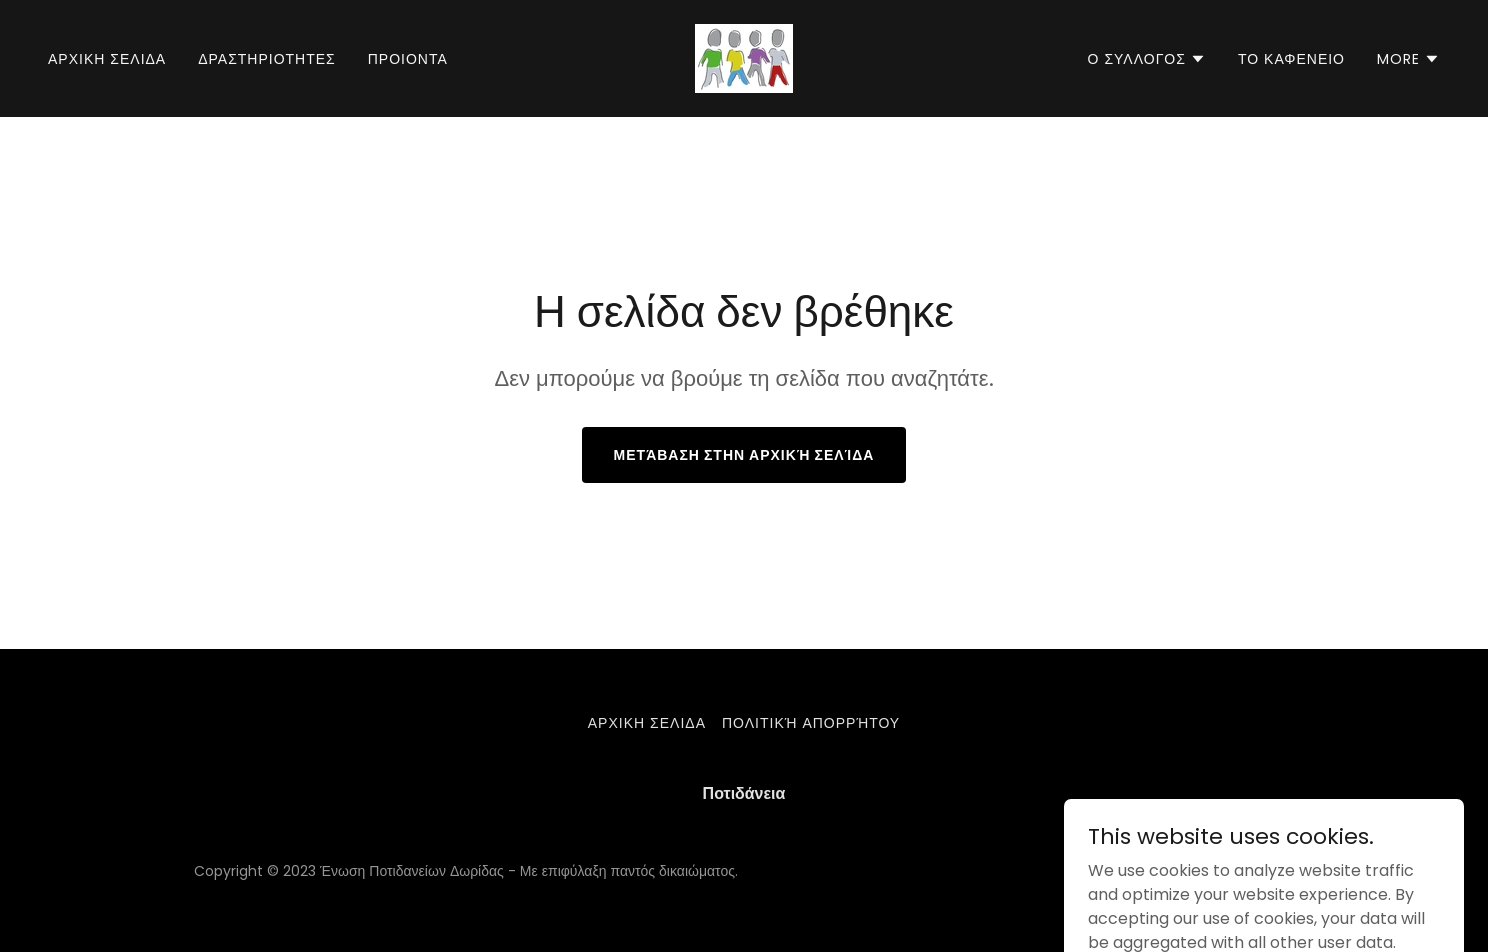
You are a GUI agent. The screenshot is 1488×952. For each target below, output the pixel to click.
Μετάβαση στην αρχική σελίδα (744, 455)
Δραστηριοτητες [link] (267, 59)
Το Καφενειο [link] (1291, 59)
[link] (744, 57)
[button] (1147, 59)
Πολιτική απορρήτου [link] (811, 723)
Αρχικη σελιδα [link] (107, 59)
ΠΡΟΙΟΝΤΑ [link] (408, 59)
